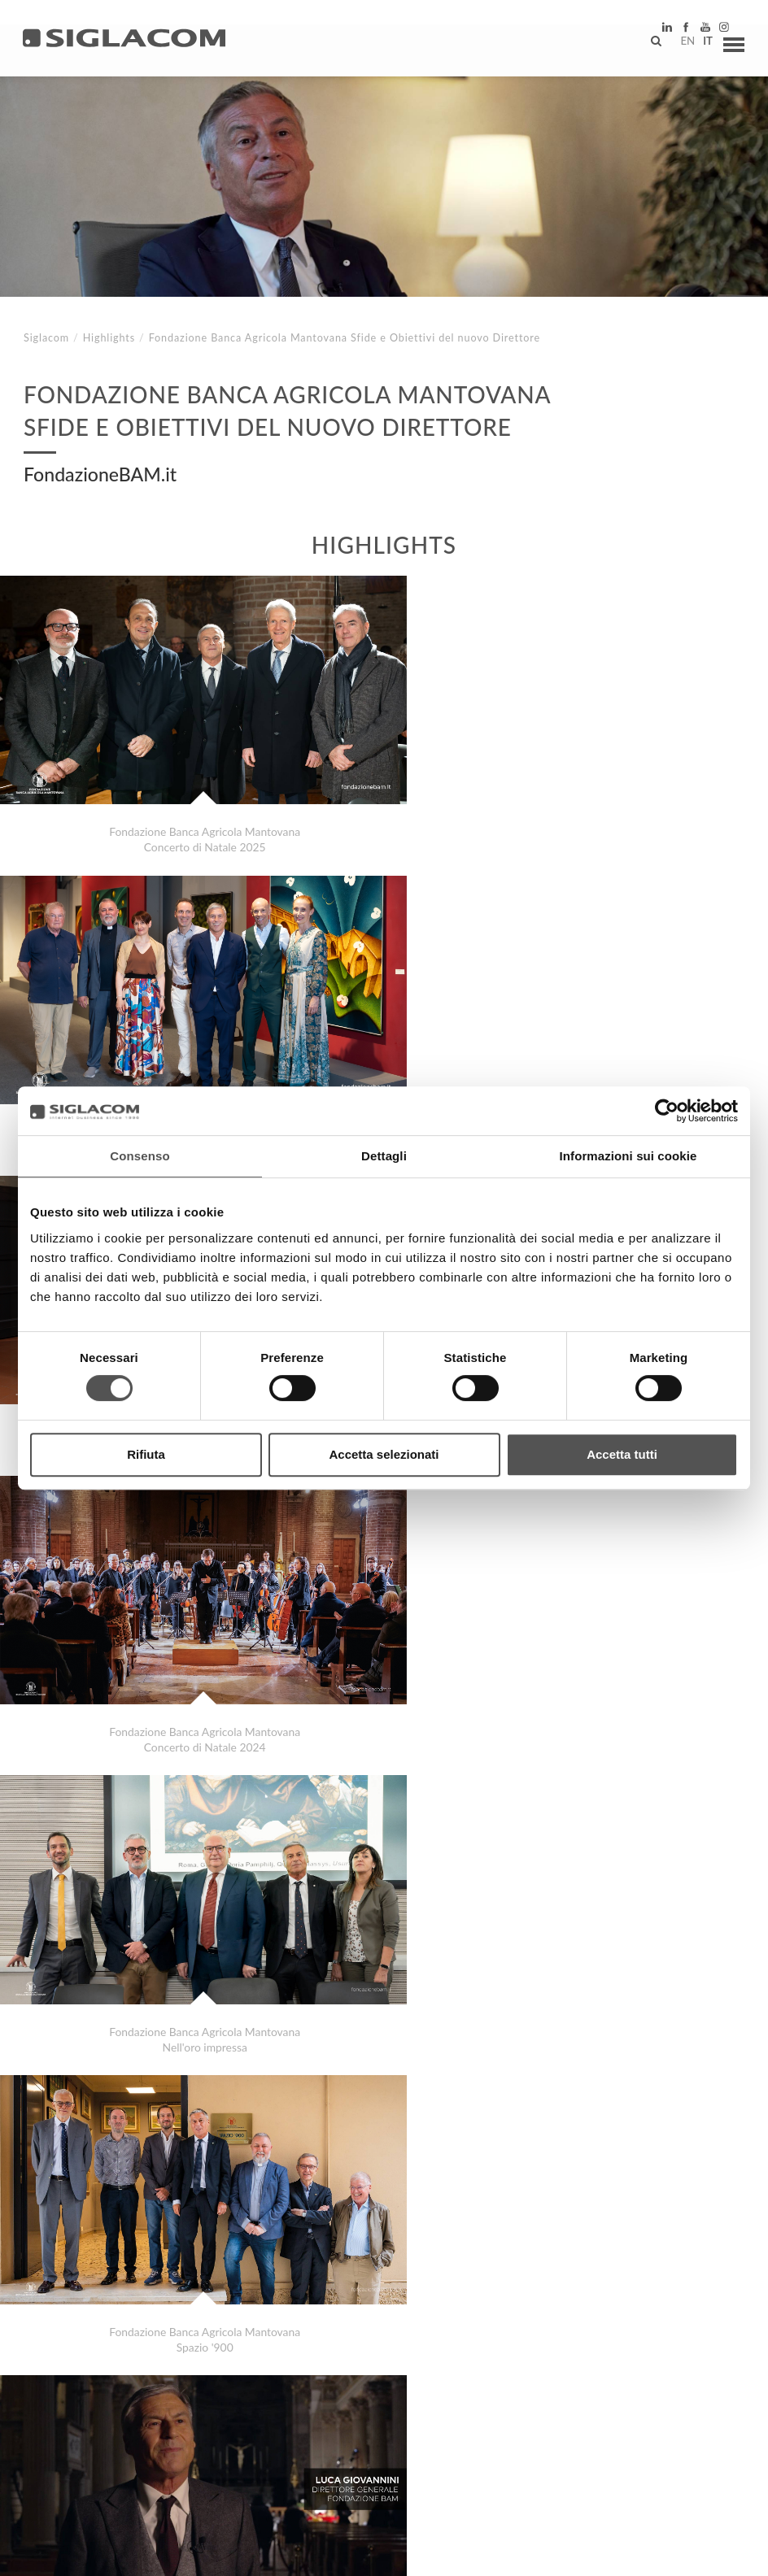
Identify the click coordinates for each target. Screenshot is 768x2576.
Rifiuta (146, 1454)
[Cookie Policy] (148, 2552)
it (700, 44)
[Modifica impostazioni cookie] (269, 2552)
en (679, 44)
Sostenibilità (264, 2417)
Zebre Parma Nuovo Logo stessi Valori (148, 2344)
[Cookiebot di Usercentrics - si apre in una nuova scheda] (667, 1111)
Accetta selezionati (384, 1454)
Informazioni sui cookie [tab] (628, 1156)
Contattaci (365, 2417)
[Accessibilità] (386, 2552)
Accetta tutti (622, 1454)
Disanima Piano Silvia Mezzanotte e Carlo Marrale (180, 2360)
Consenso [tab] (139, 1156)
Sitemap (172, 2417)
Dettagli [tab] (384, 1156)
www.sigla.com (696, 2553)
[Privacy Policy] (66, 2552)
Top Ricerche (80, 2417)
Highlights (109, 338)
